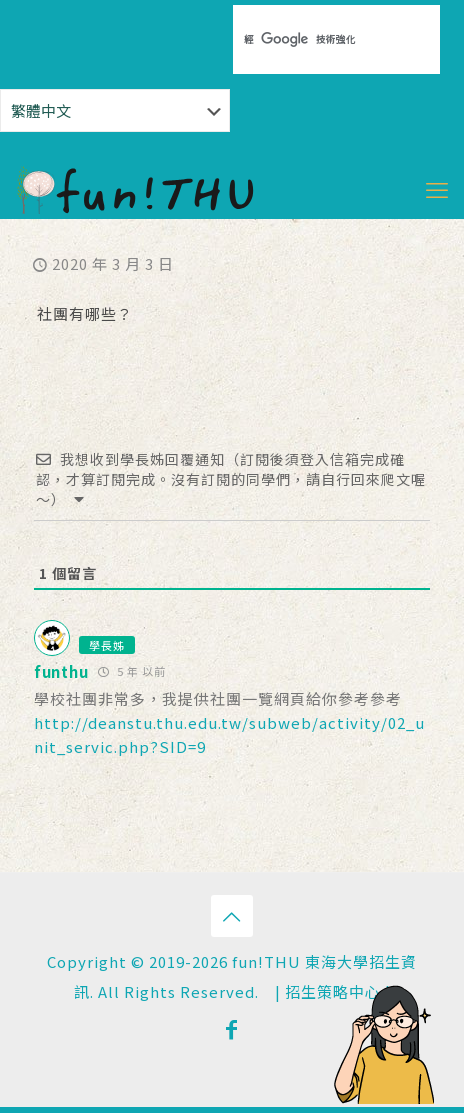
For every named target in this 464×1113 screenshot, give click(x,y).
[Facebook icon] (232, 1028)
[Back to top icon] (232, 916)
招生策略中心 (333, 991)
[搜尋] (301, 39)
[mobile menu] (437, 188)
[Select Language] (115, 110)
